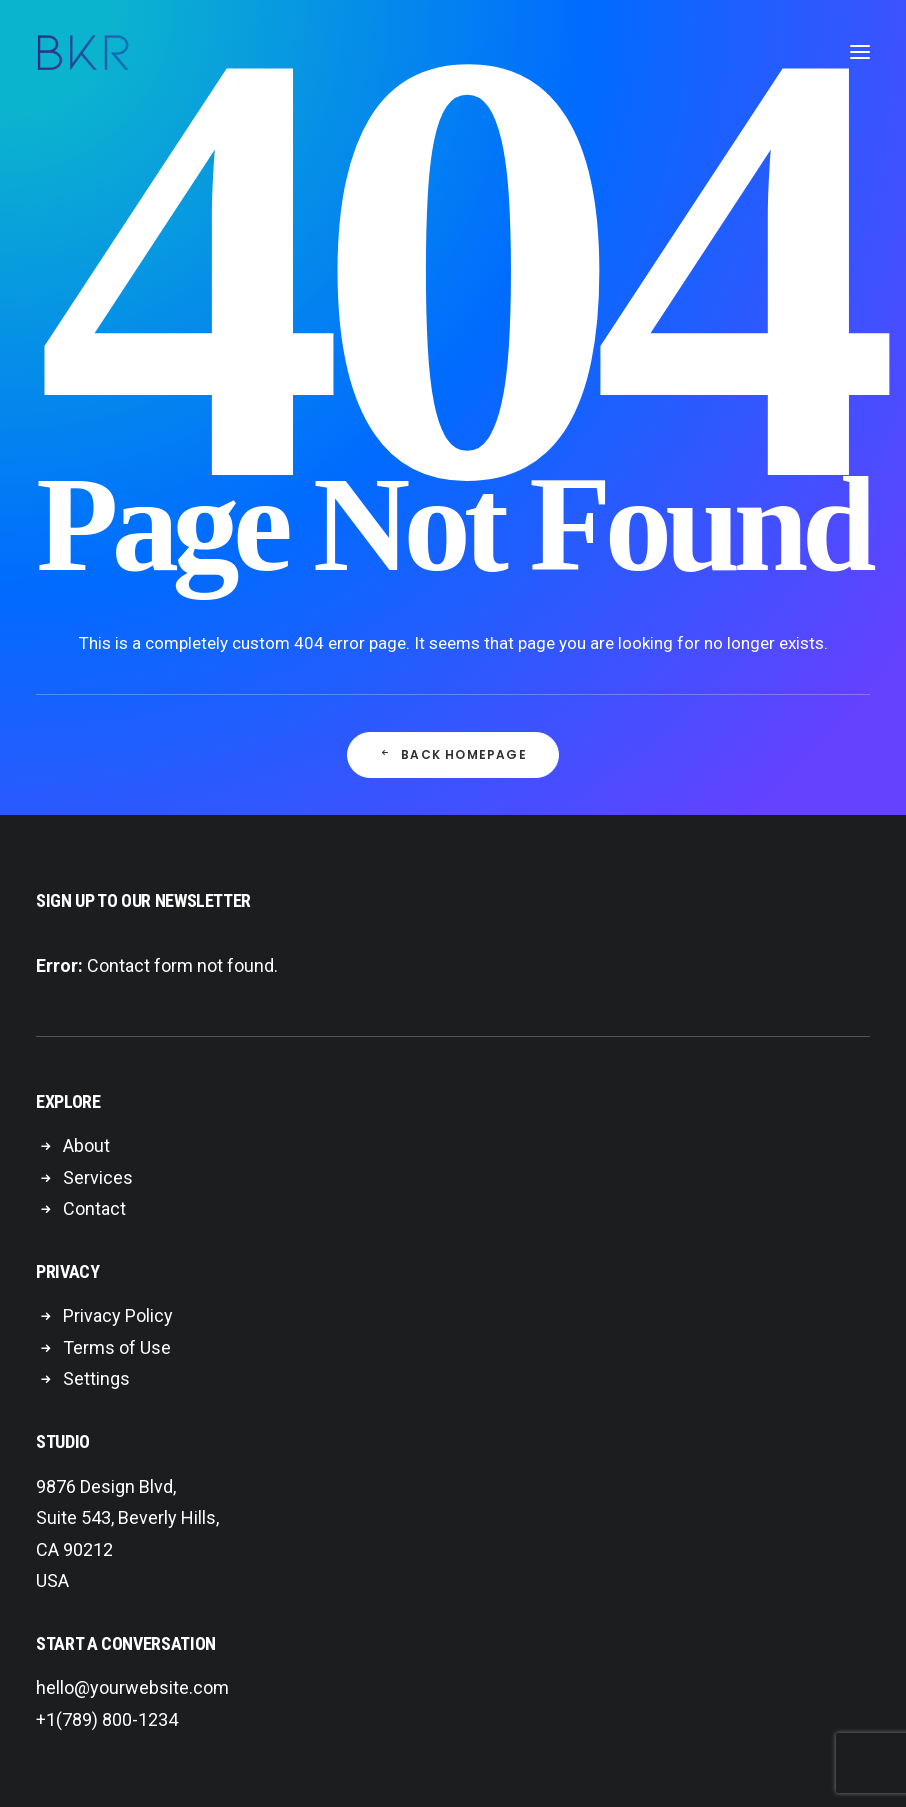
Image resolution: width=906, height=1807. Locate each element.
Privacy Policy (118, 1315)
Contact (94, 1208)
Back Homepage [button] (453, 754)
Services (98, 1177)
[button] (860, 52)
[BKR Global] (83, 52)
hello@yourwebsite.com (132, 1687)
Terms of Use (117, 1347)
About (86, 1145)
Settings (96, 1378)
